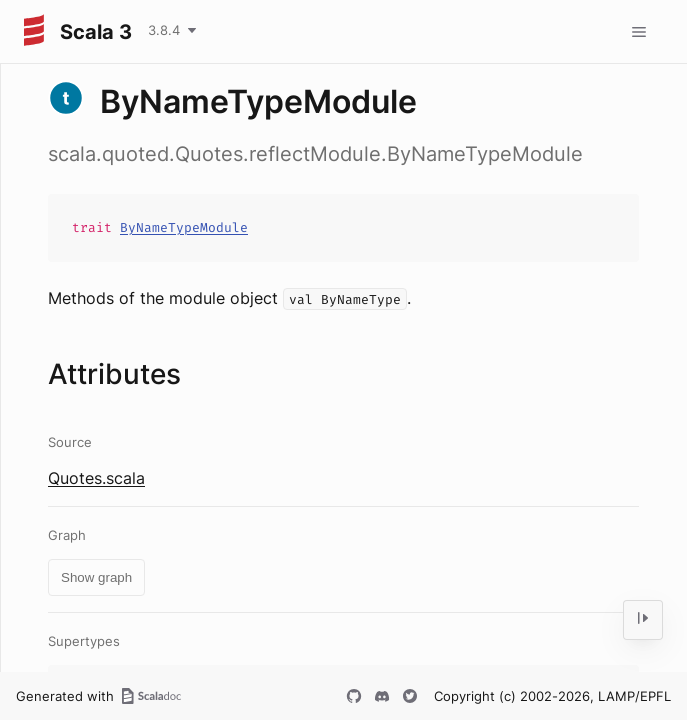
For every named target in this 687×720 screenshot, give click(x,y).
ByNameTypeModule (184, 227)
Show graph (96, 577)
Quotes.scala (96, 478)
